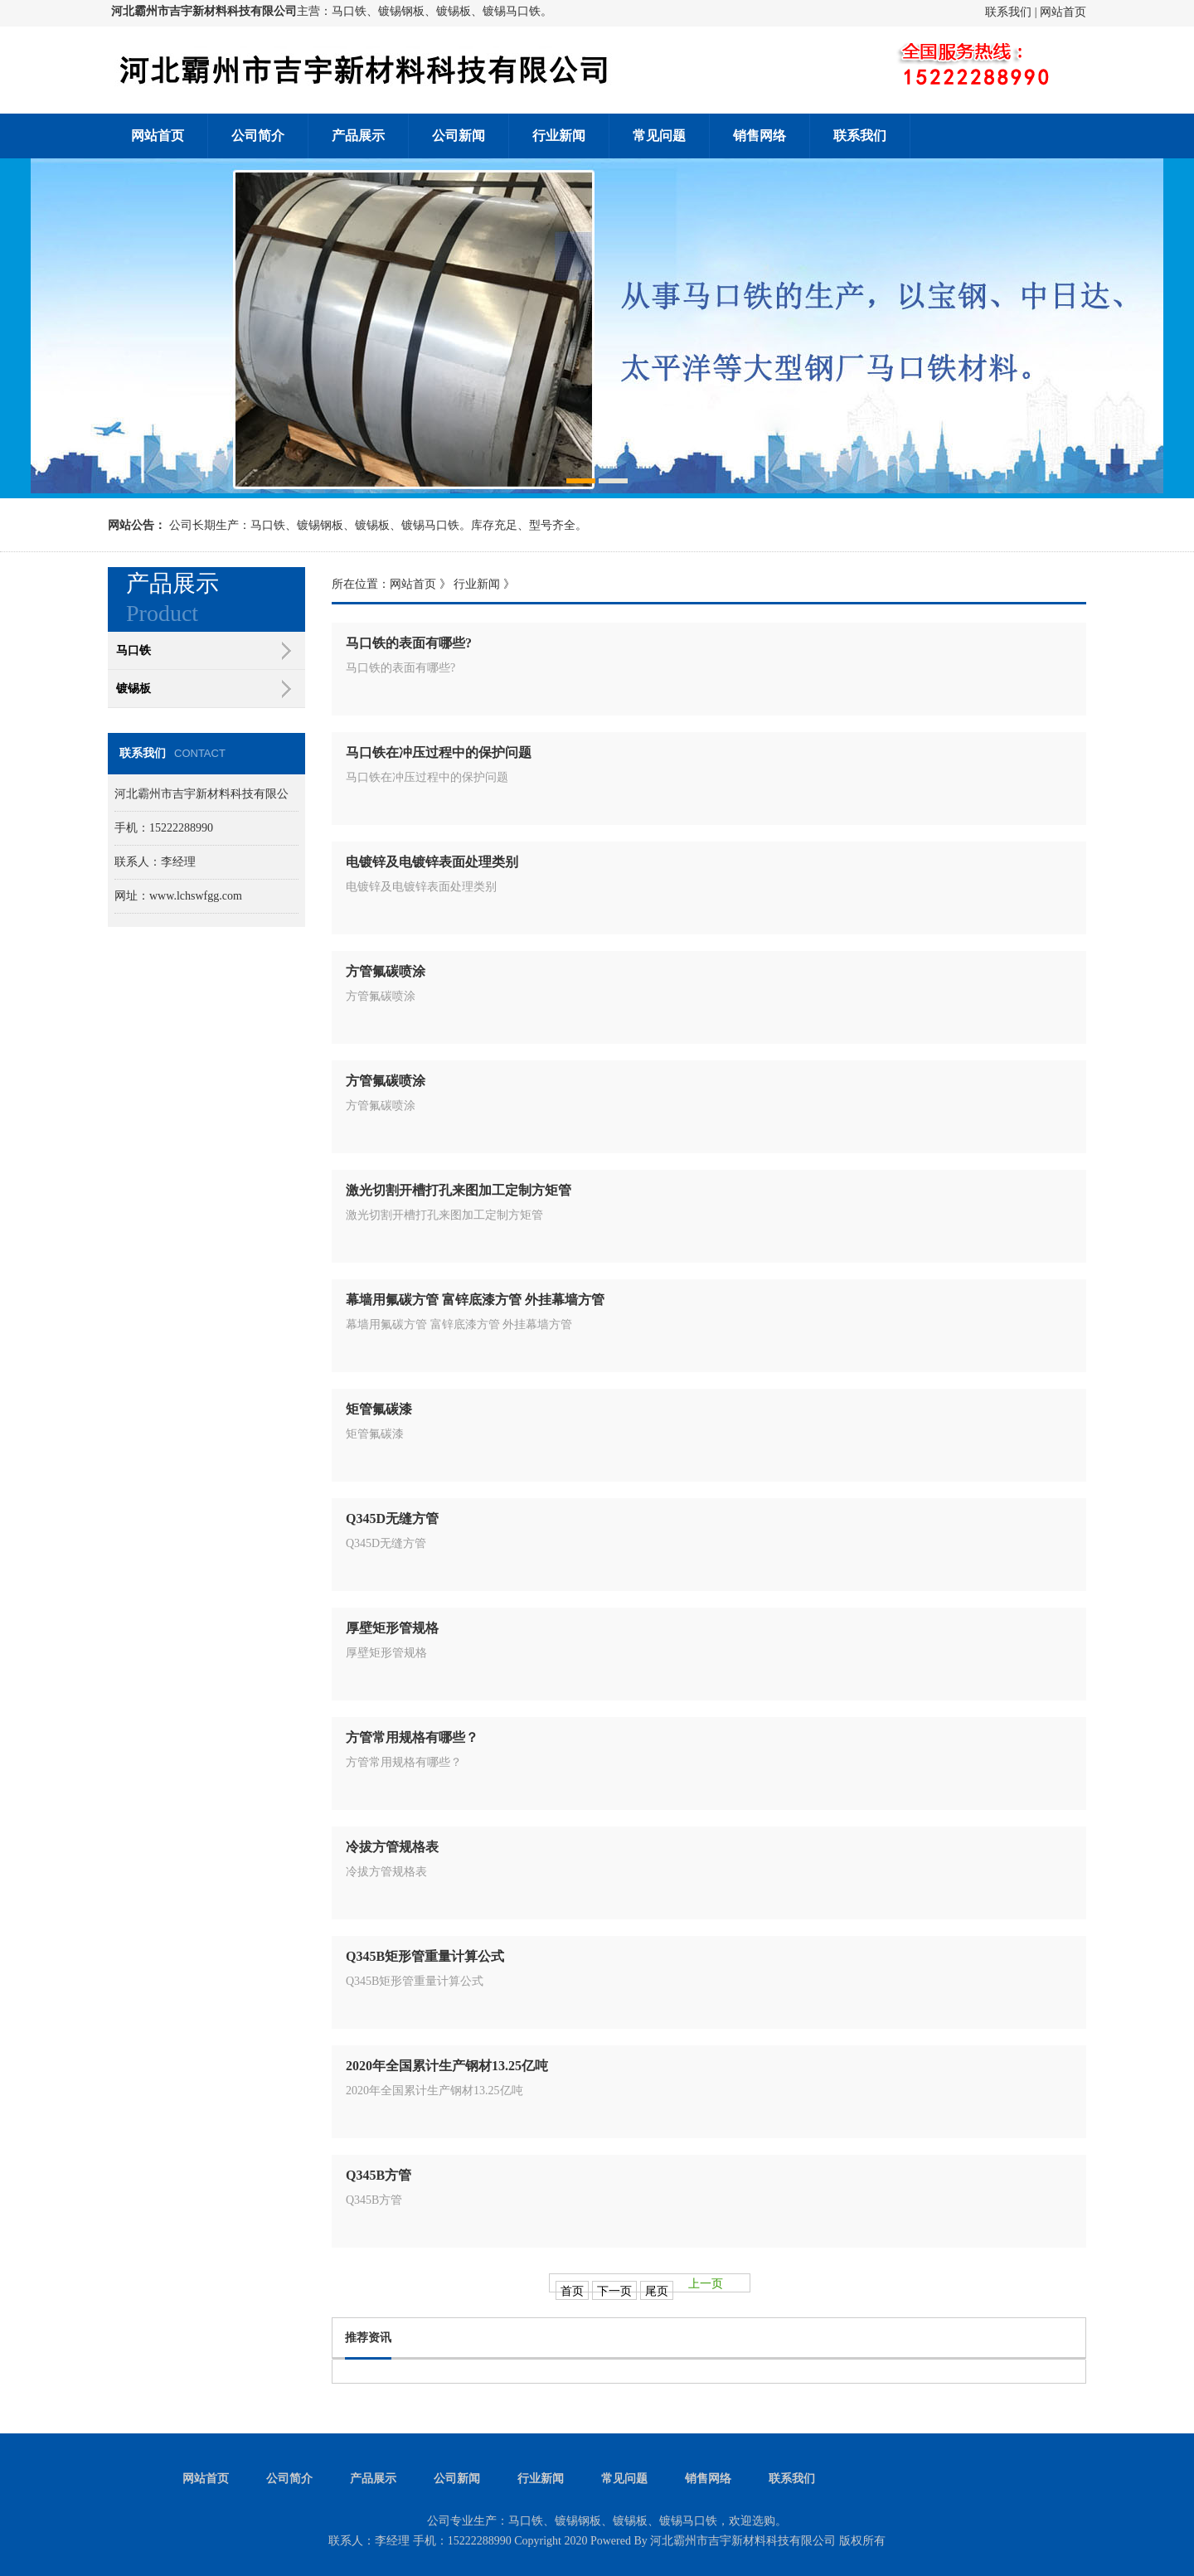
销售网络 (759, 136)
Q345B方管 (378, 2175)
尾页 (656, 2290)
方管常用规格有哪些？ (412, 1737)
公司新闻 (458, 136)
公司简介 (257, 136)
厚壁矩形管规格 (392, 1628)
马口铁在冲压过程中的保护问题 (438, 752)
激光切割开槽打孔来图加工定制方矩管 (458, 1190)
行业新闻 (558, 136)
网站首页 (1063, 12)
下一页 (614, 2290)
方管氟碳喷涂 (385, 971)
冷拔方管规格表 (392, 1847)
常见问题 (659, 136)
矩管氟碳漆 (379, 1409)
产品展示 (358, 136)
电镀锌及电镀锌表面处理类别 (432, 862)
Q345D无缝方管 (392, 1518)
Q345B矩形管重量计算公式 (425, 1956)
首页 (572, 2290)
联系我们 (1008, 12)
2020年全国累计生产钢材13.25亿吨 (447, 2066)
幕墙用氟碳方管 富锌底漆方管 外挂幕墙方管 (475, 1300)
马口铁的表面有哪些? (409, 643)
